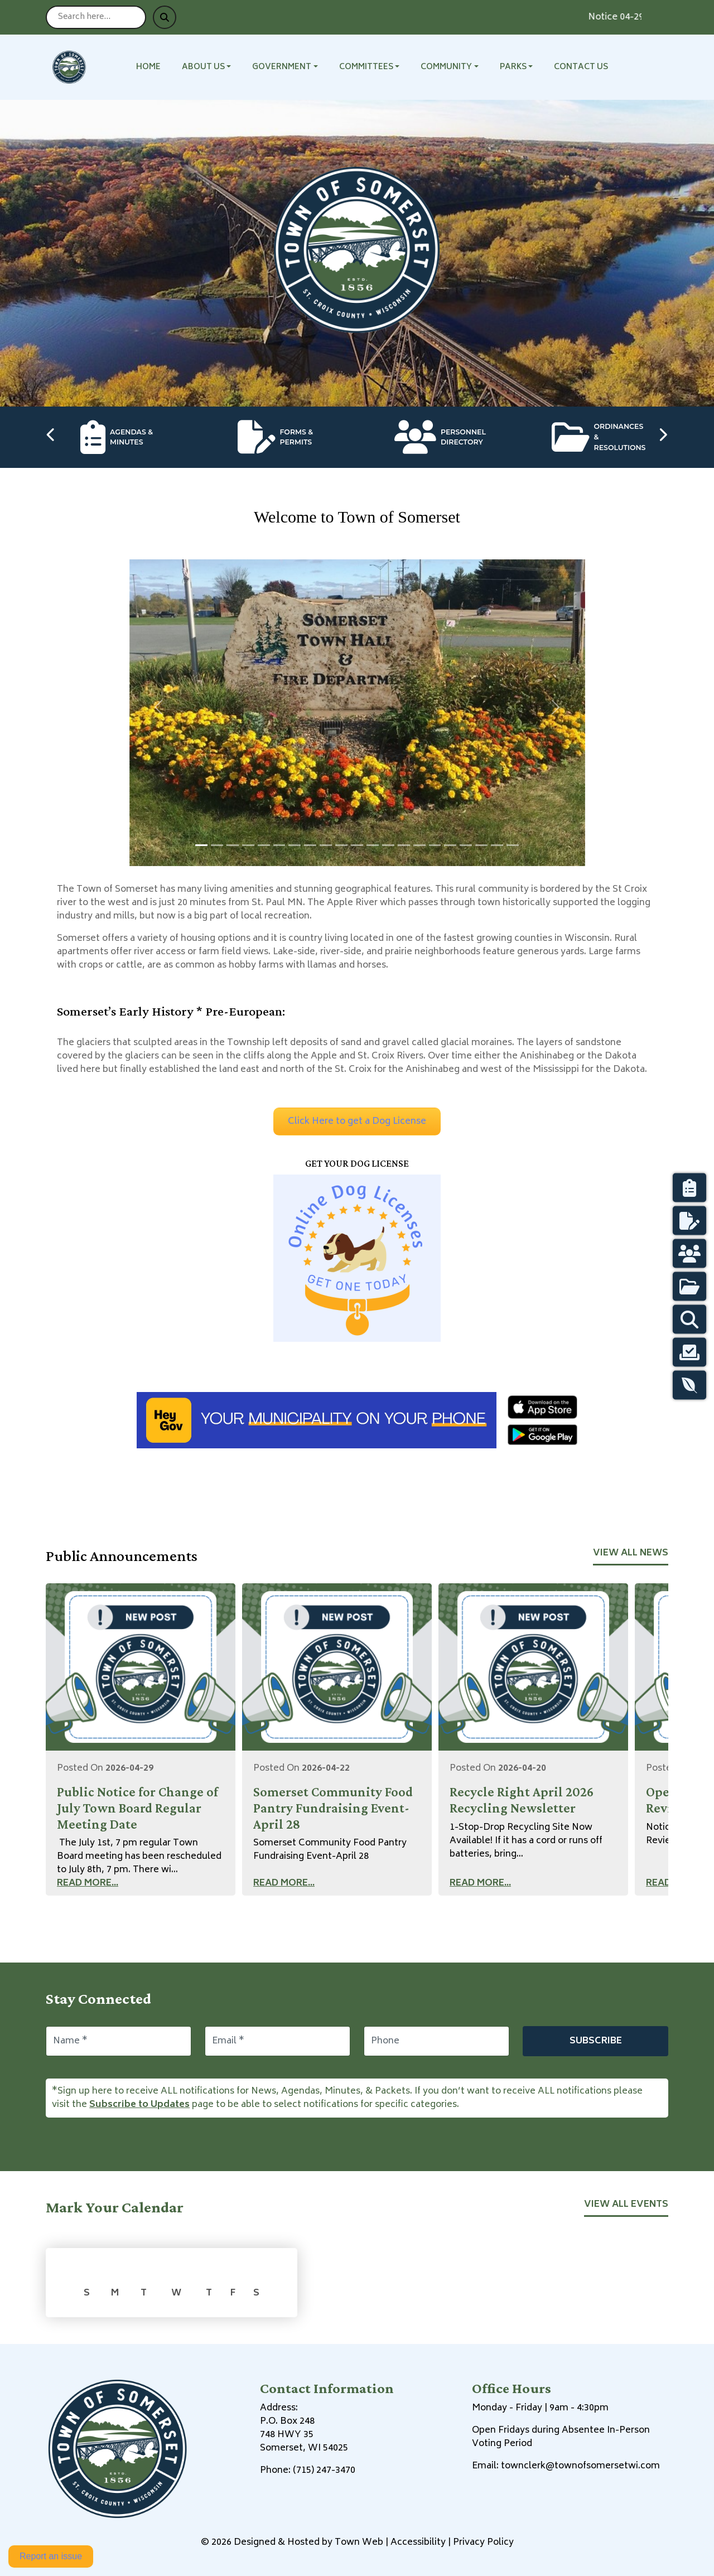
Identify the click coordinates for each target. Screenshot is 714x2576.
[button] (212, 67)
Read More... (87, 1883)
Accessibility (418, 2542)
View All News (630, 1553)
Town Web (359, 2542)
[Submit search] (164, 17)
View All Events (626, 2204)
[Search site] (96, 17)
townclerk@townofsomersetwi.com (580, 2466)
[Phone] (436, 2041)
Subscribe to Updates (139, 2105)
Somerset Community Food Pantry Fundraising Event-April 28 (333, 1807)
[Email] (277, 2041)
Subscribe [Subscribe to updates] (596, 2041)
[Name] (118, 2041)
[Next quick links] (662, 437)
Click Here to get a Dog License (357, 1121)
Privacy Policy (483, 2542)
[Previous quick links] (51, 437)
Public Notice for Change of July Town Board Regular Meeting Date (137, 1807)
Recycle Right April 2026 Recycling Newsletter (522, 1799)
